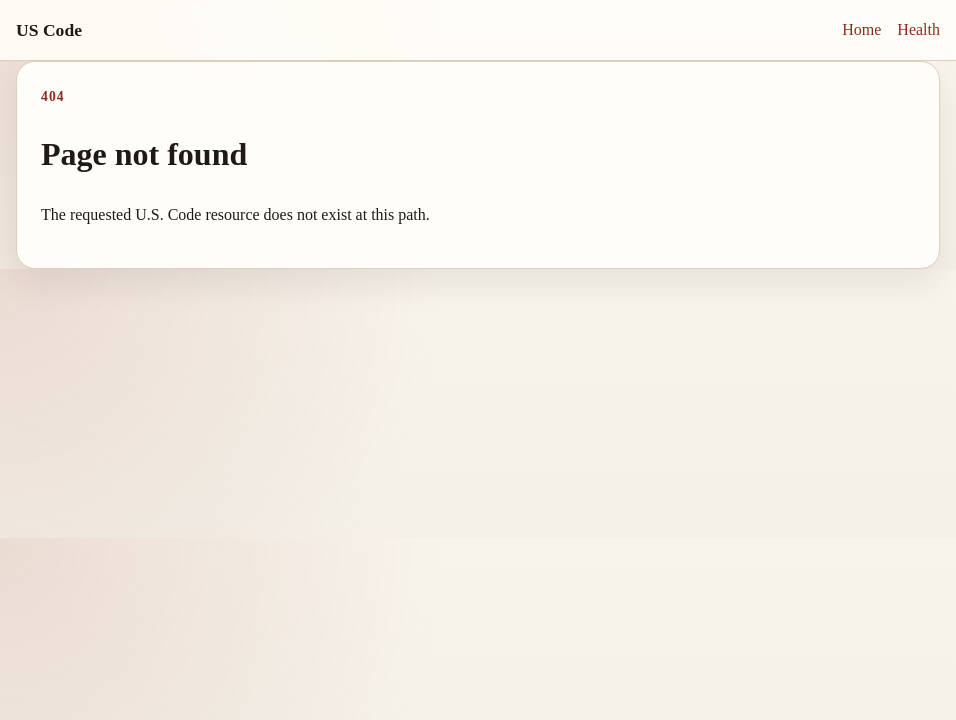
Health (918, 29)
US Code (49, 30)
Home (861, 29)
